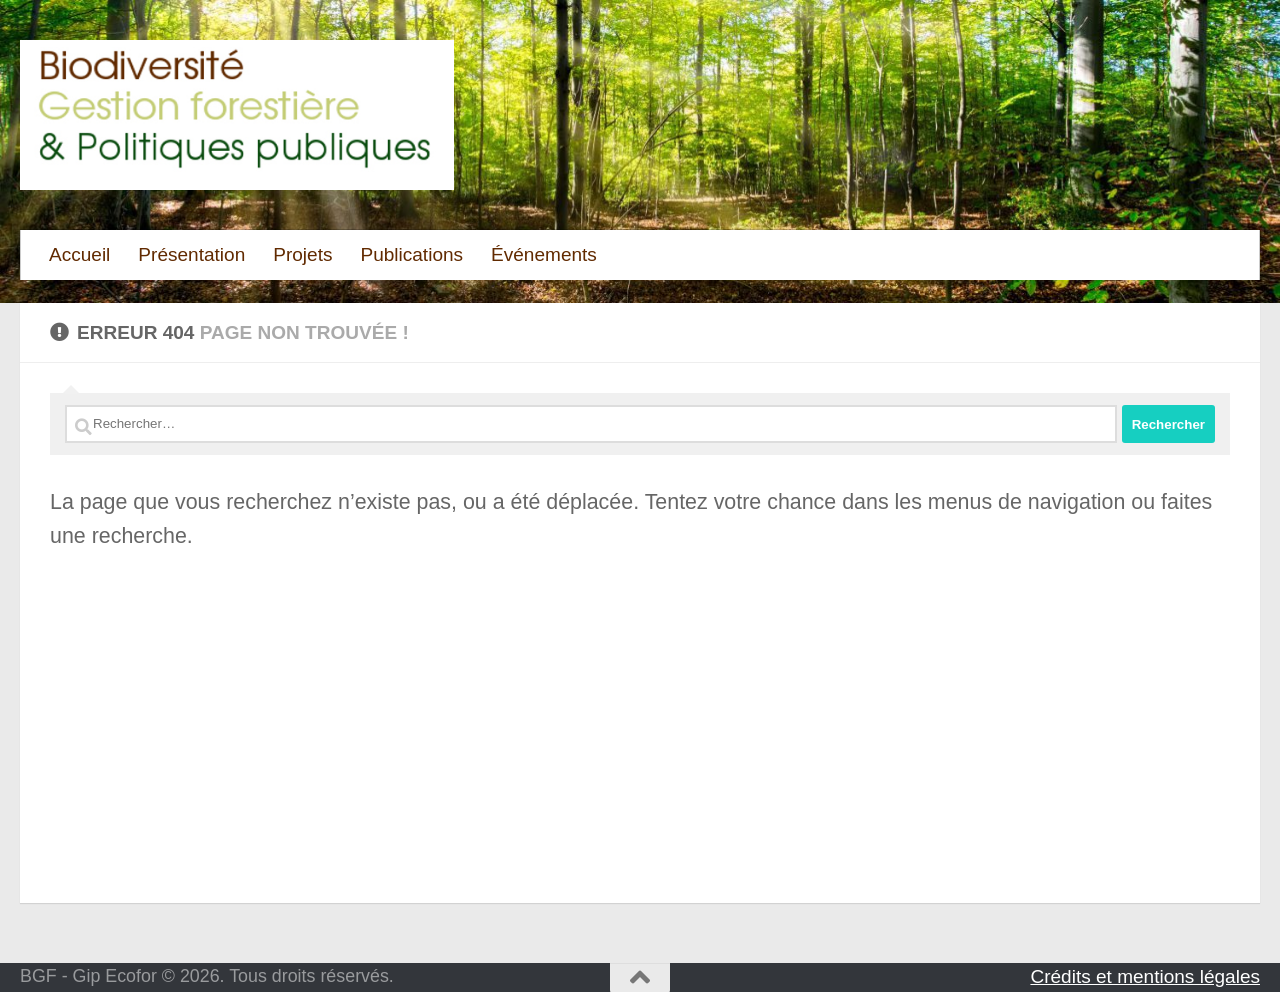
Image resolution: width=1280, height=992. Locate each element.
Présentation (191, 254)
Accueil (79, 254)
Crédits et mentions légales (1145, 976)
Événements (544, 254)
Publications (411, 254)
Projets (302, 254)
